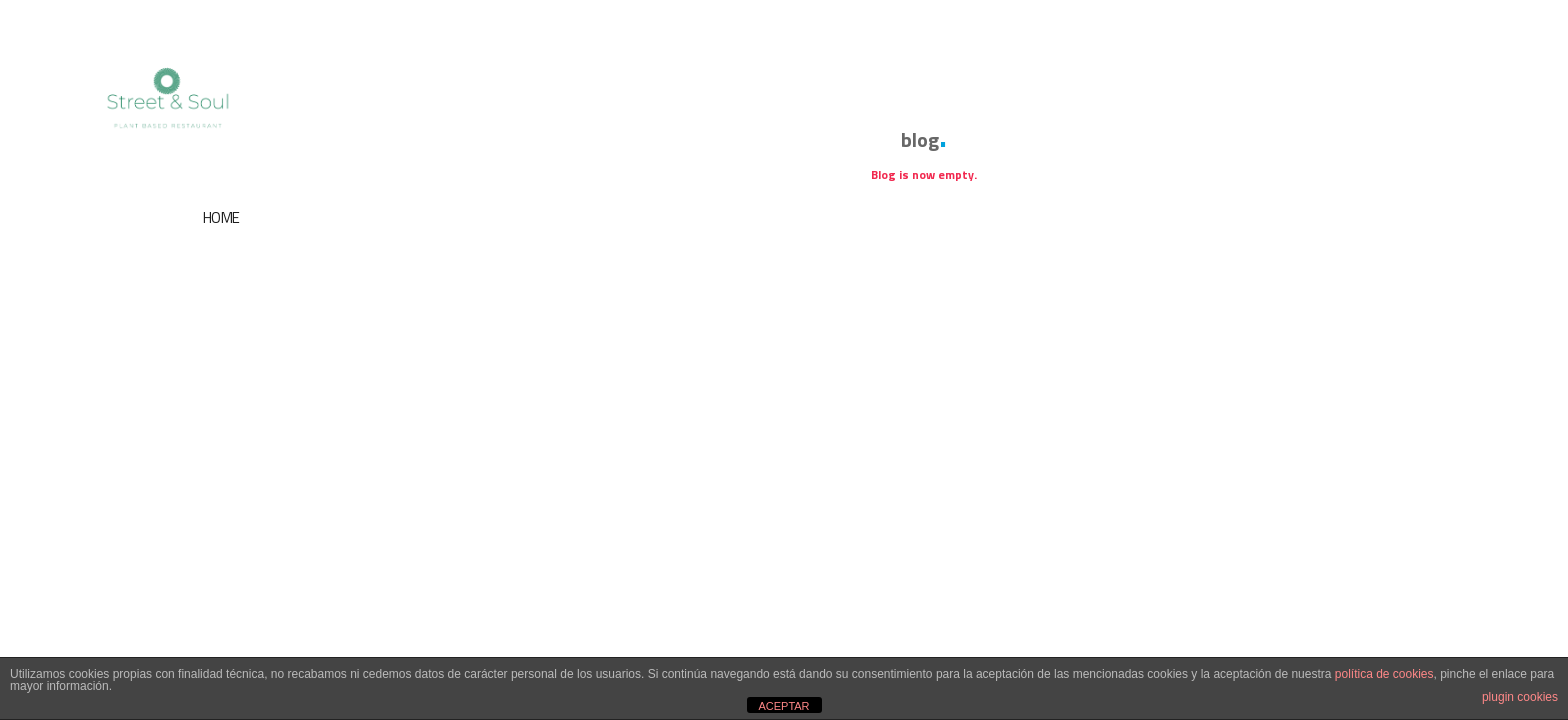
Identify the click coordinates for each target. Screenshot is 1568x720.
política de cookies (1384, 674)
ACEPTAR (783, 706)
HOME (221, 217)
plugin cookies (1520, 697)
